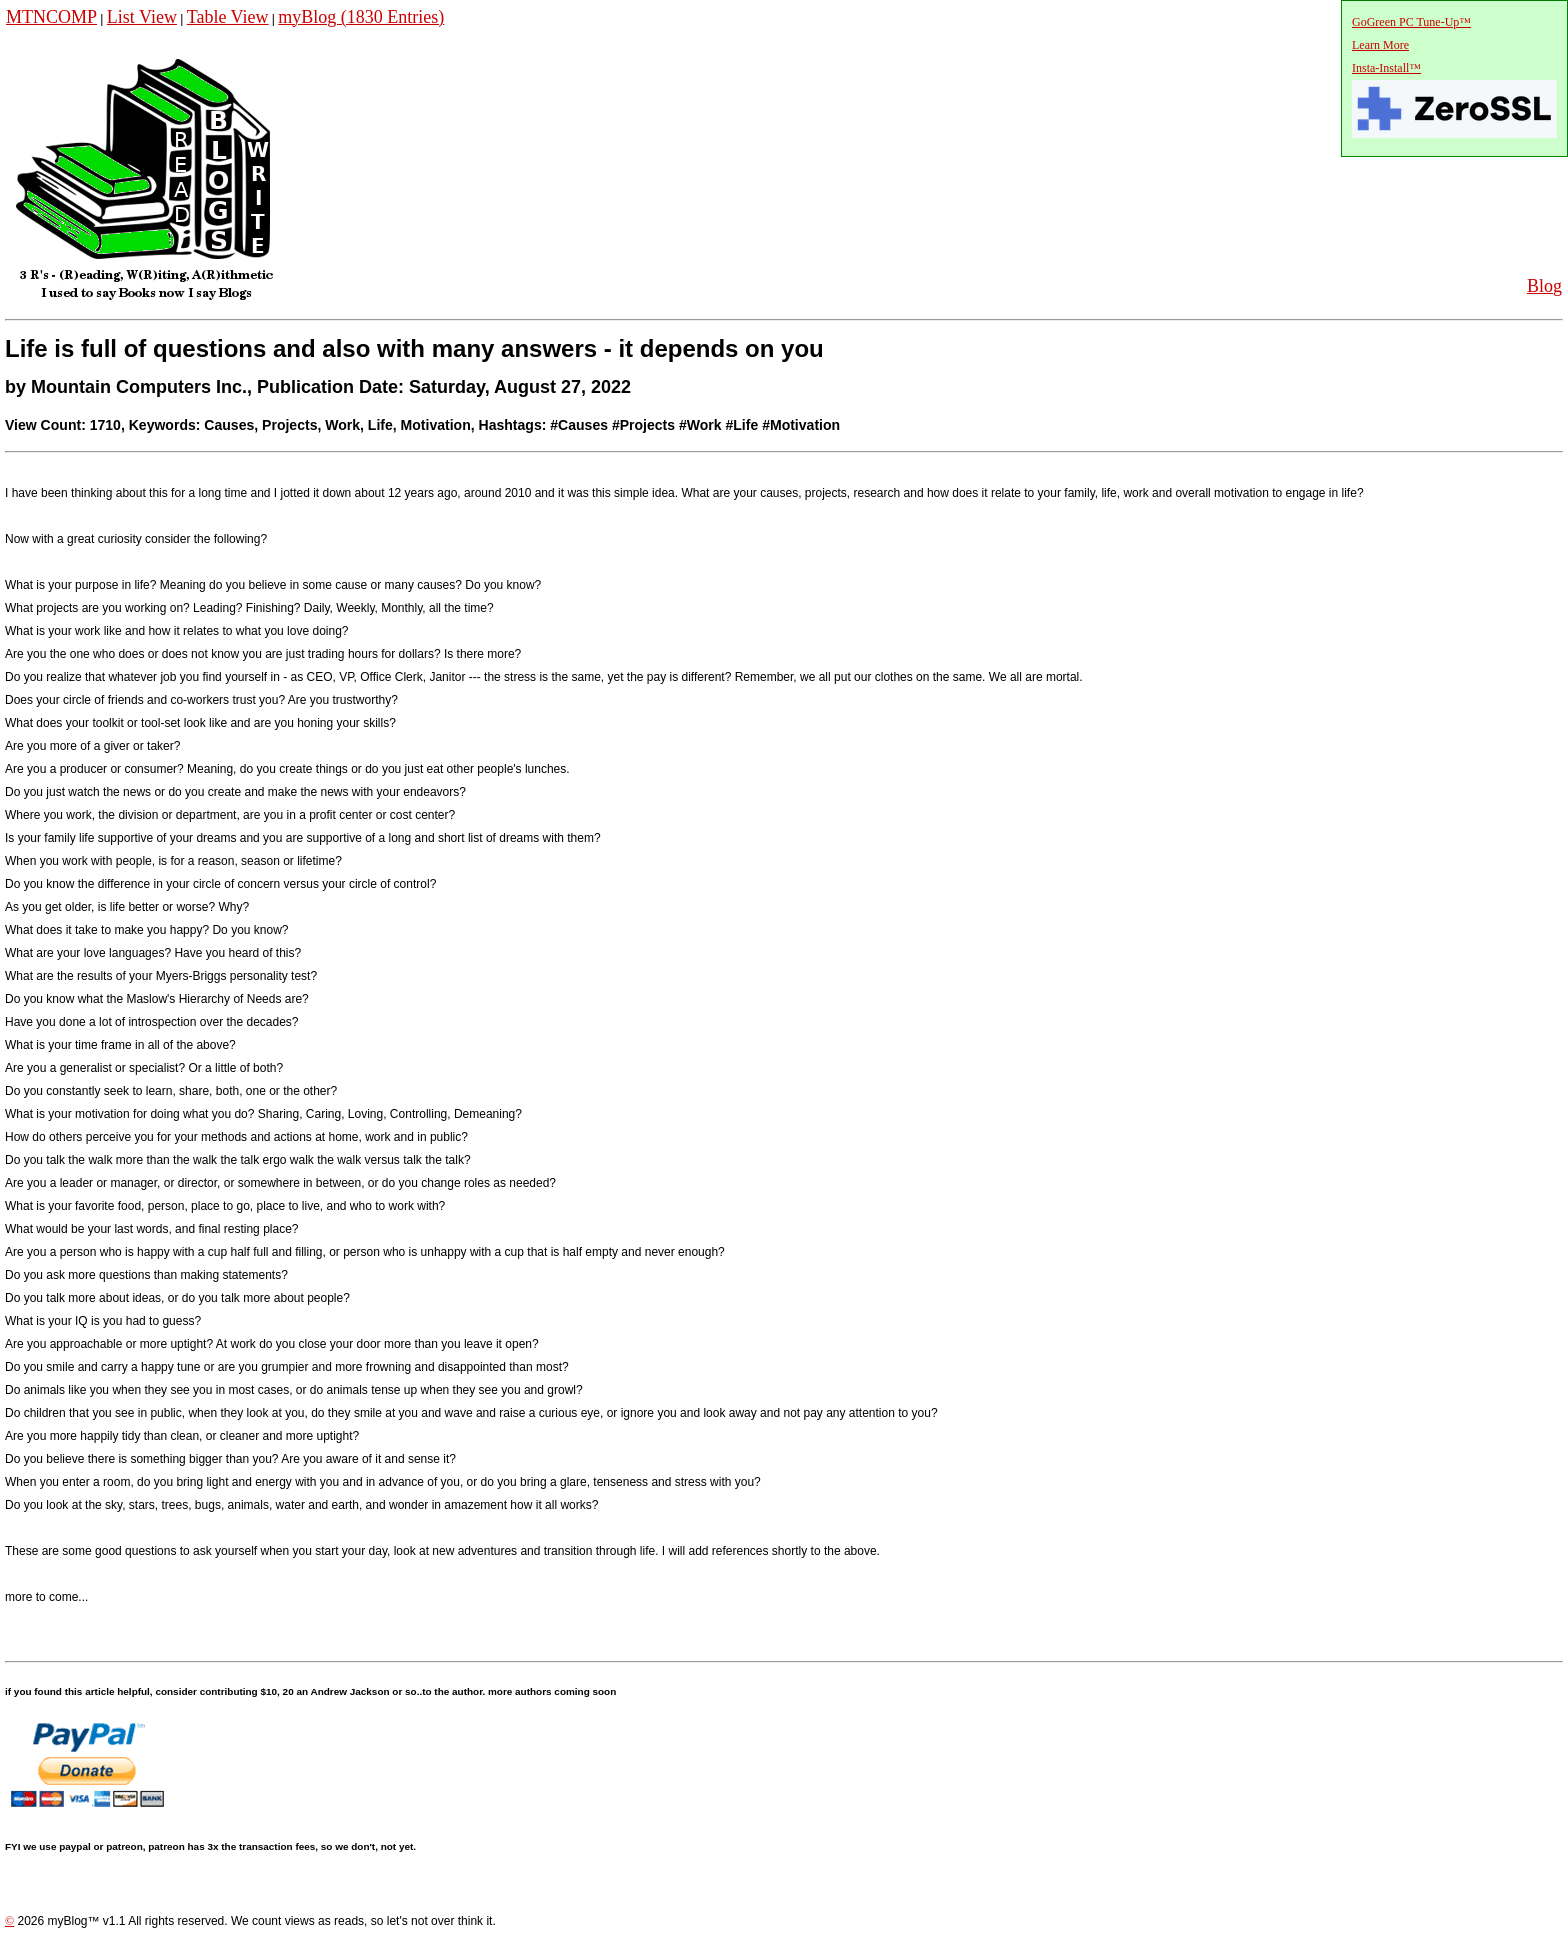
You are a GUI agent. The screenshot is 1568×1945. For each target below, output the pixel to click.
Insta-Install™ (1386, 68)
